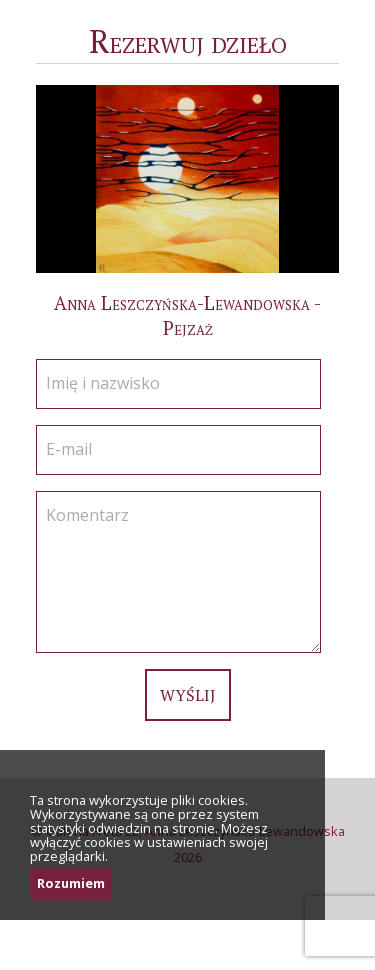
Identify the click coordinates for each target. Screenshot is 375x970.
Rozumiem (71, 883)
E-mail (69, 449)
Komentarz (87, 515)
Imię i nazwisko (103, 383)
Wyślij (188, 695)
